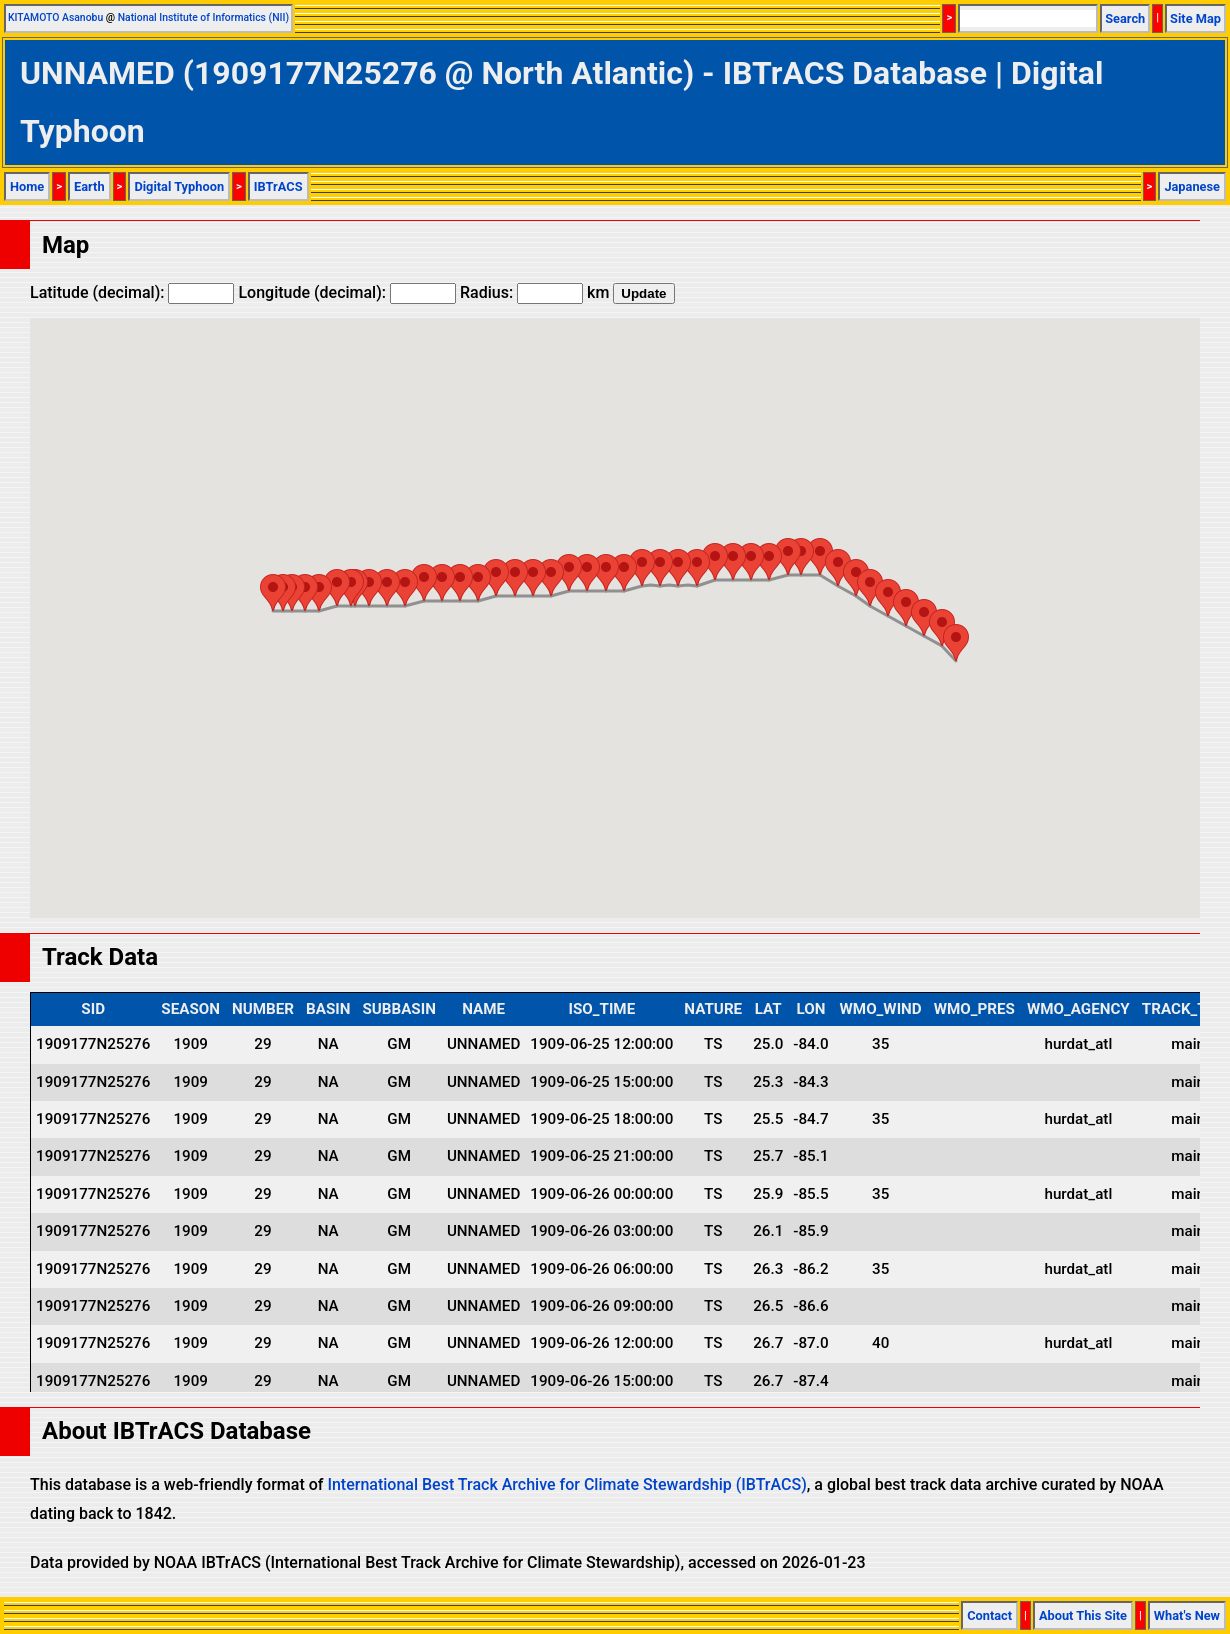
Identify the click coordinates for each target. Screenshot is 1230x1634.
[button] (956, 642)
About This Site (1083, 1615)
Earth (89, 186)
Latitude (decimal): (132, 292)
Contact (989, 1615)
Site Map (1195, 18)
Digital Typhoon (179, 186)
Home (27, 186)
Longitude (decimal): (347, 292)
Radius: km (534, 292)
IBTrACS (278, 186)
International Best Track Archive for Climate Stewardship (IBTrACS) (566, 1484)
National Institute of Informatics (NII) (203, 17)
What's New (1187, 1615)
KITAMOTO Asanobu (55, 17)
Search (1125, 18)
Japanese (1192, 186)
